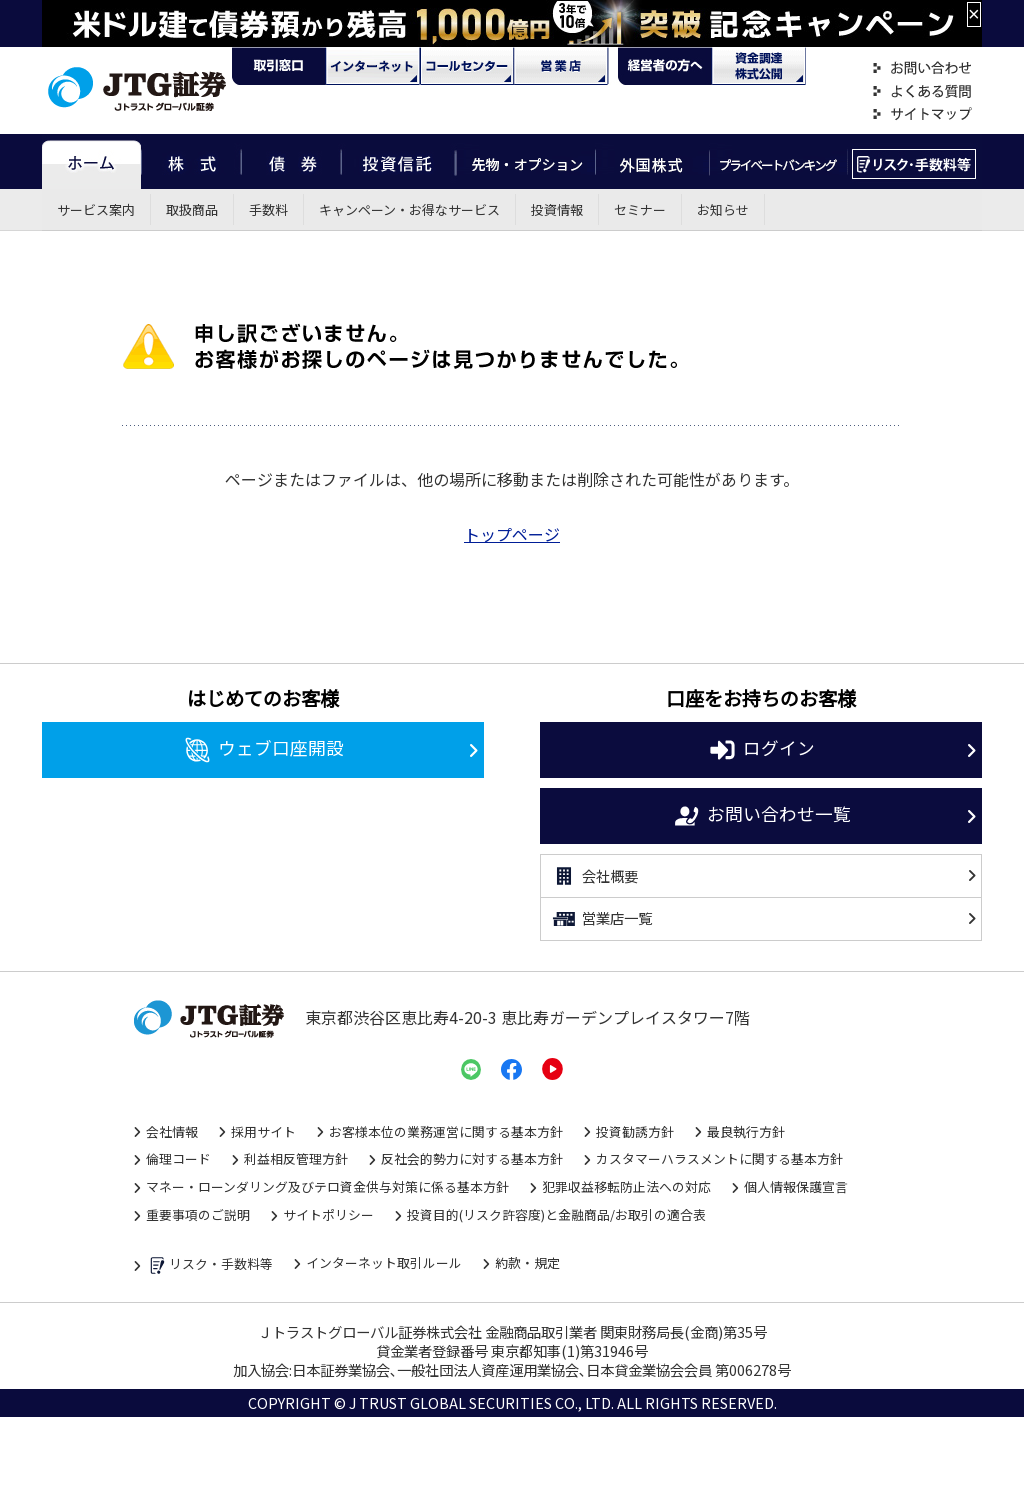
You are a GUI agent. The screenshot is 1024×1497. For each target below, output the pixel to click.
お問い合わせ (922, 68)
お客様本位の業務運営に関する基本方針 (446, 1131)
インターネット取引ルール (384, 1262)
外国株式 (652, 161)
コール (467, 66)
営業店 (561, 66)
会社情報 (172, 1131)
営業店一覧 (601, 919)
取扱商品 (192, 209)
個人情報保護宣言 (796, 1186)
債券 (291, 161)
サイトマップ (922, 114)
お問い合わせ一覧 (761, 816)
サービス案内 (96, 209)
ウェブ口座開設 (263, 750)
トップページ (512, 534)
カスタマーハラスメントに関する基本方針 (719, 1158)
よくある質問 (922, 91)
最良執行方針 (746, 1131)
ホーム (91, 161)
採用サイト (263, 1131)
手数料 (268, 209)
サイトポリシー (328, 1214)
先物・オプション (525, 161)
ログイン (761, 750)
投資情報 (557, 209)
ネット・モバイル (373, 66)
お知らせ (723, 209)
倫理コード (178, 1158)
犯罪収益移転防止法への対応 (626, 1186)
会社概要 (594, 876)
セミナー (640, 209)
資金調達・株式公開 (759, 66)
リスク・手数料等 (209, 1265)
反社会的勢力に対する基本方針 (472, 1158)
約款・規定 (527, 1262)
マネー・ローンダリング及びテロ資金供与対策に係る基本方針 (327, 1186)
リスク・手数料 (914, 161)
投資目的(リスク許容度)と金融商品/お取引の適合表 (556, 1214)
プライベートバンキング (778, 161)
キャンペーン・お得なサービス (409, 209)
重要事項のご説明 (198, 1214)
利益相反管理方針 (296, 1158)
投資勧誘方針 (635, 1131)
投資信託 (399, 161)
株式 (191, 161)
